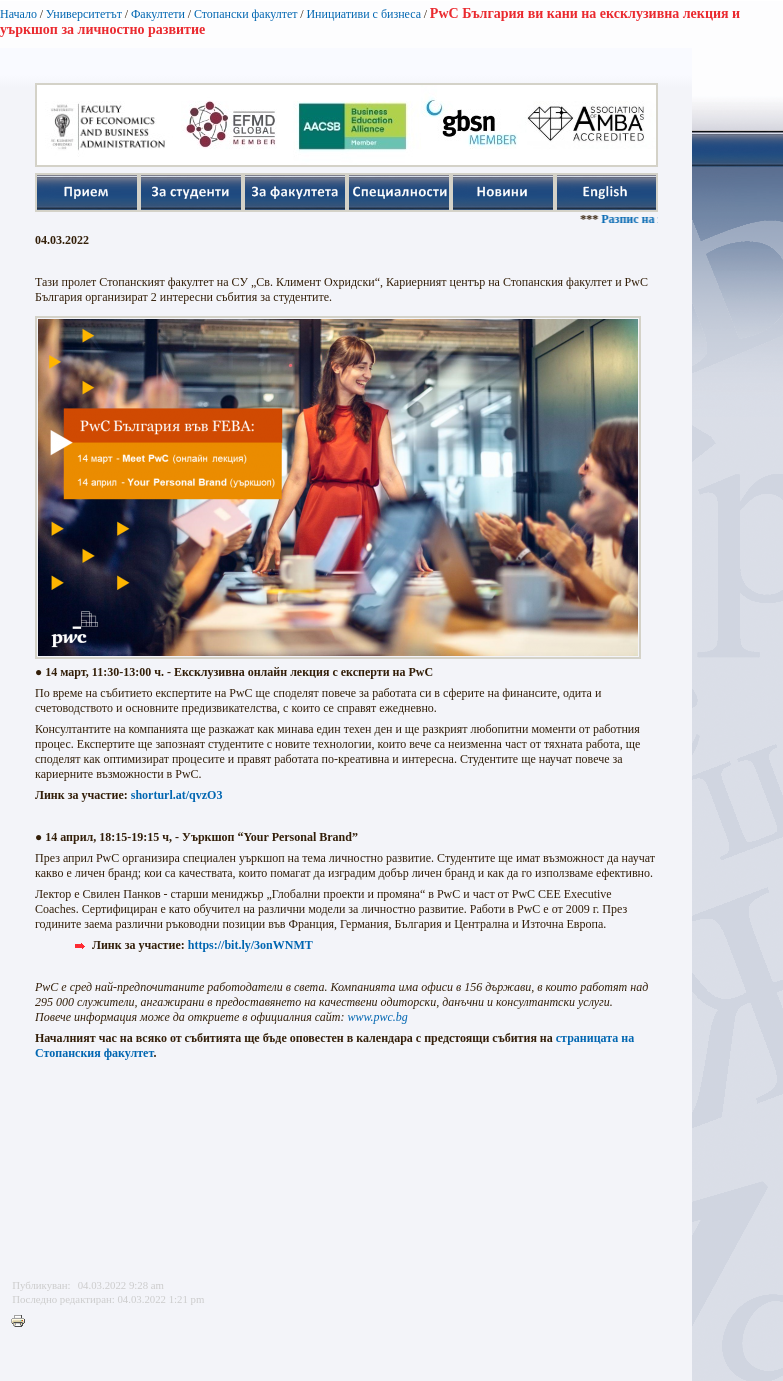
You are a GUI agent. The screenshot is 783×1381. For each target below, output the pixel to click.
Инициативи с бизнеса (363, 14)
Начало (18, 14)
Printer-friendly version (23, 1322)
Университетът (84, 14)
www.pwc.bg (377, 1017)
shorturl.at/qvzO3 (177, 795)
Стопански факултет (246, 14)
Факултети (158, 14)
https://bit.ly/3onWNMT (250, 945)
